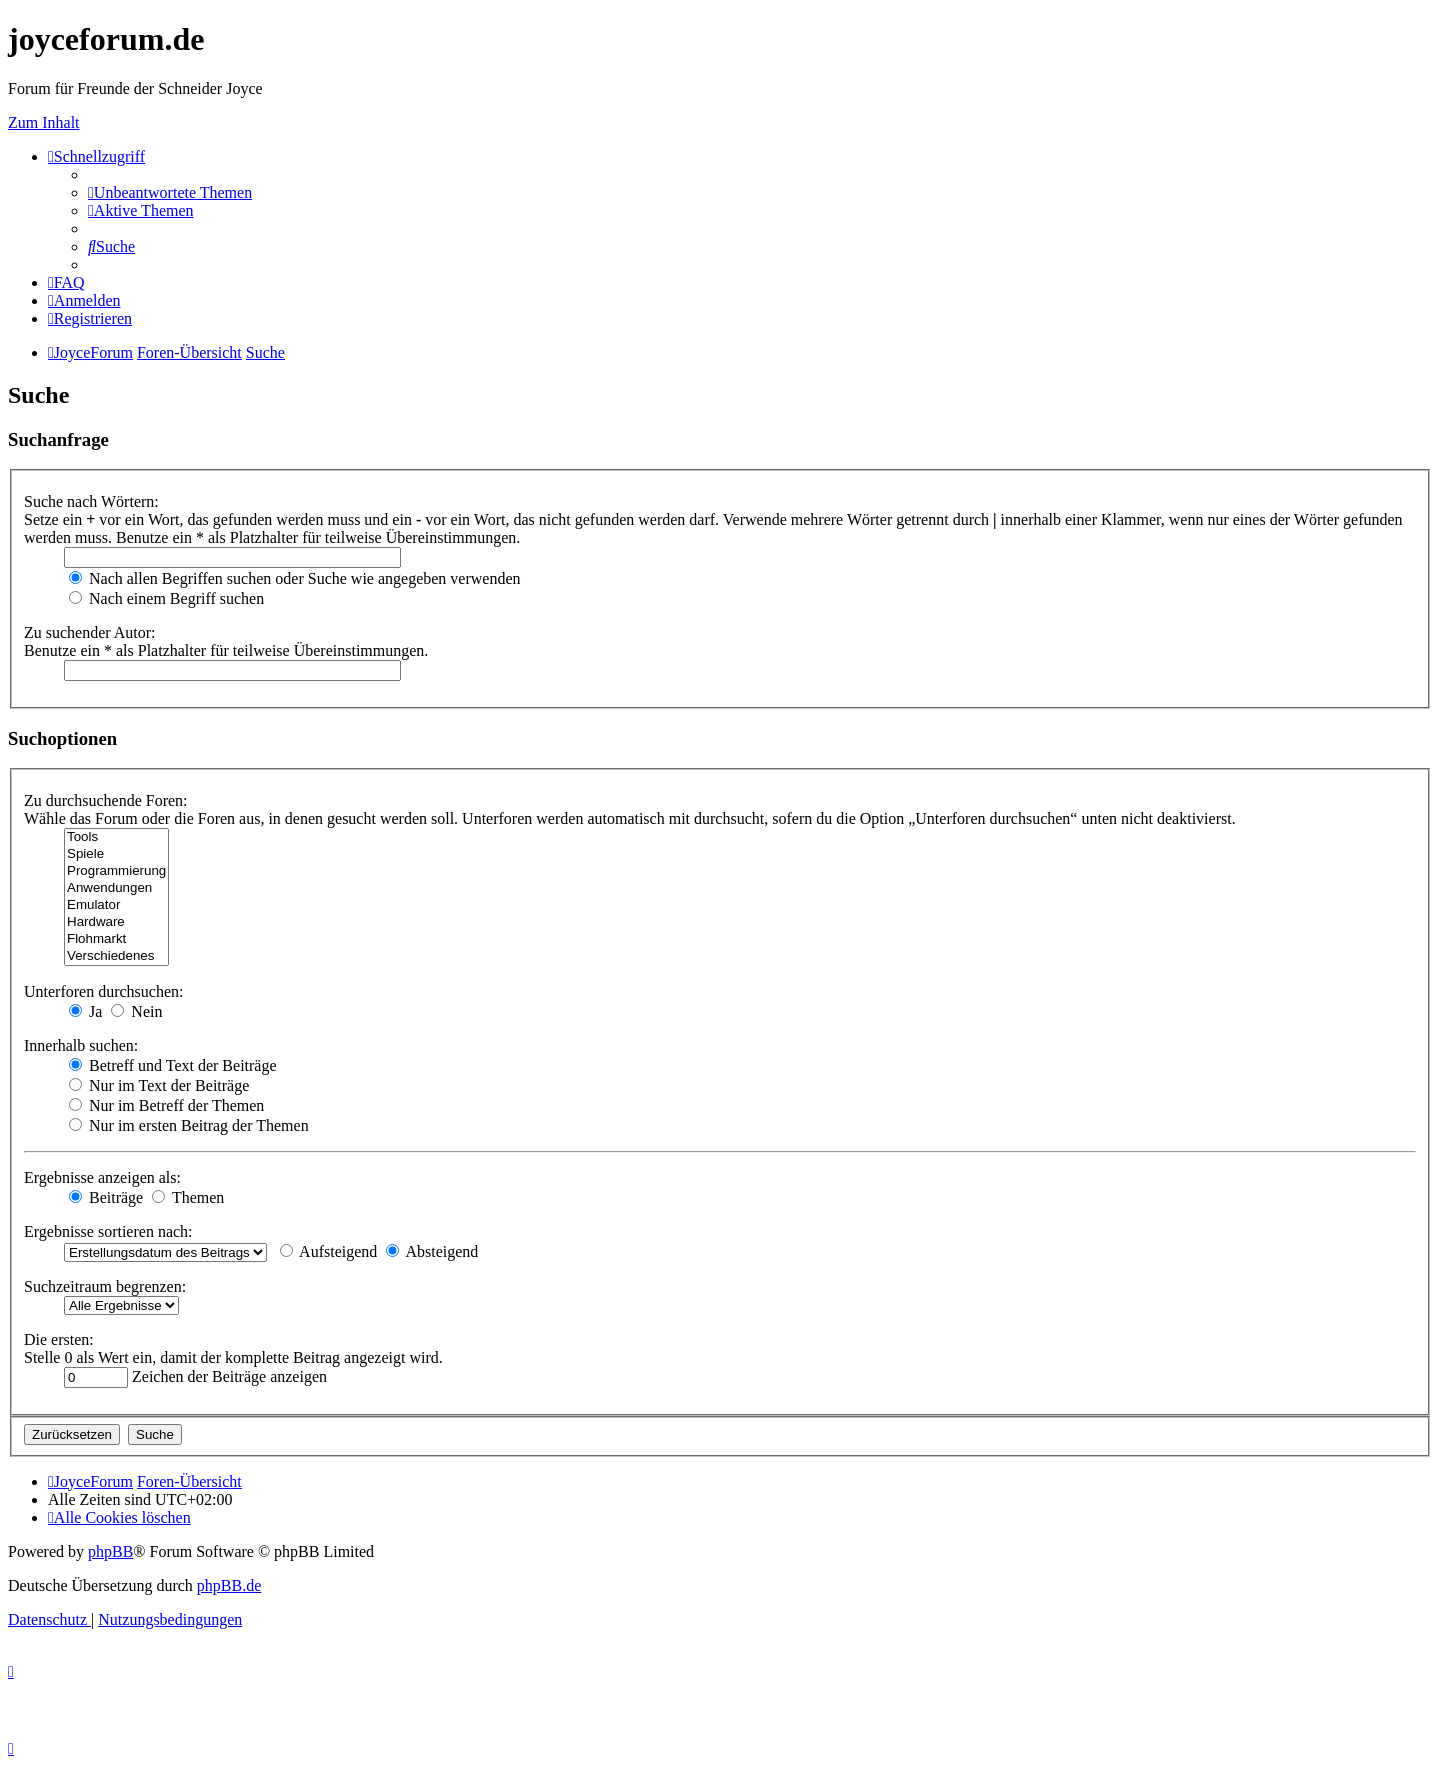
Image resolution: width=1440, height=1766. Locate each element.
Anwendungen (116, 888)
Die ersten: (59, 1339)
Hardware (116, 922)
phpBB (110, 1551)
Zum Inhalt (44, 122)
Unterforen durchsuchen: (104, 991)
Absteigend (432, 1251)
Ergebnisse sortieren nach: (108, 1231)
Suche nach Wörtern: (91, 501)
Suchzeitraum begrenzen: (105, 1286)
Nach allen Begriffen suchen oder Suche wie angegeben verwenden (295, 578)
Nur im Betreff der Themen (166, 1105)
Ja (85, 1011)
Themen (188, 1197)
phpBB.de (229, 1585)
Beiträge (106, 1197)
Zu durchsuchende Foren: (106, 800)
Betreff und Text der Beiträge (173, 1065)
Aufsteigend (328, 1251)
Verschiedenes (116, 956)
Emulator (116, 905)
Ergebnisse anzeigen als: (102, 1177)
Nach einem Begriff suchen (166, 598)
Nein (136, 1011)
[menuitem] (170, 192)
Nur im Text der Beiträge (159, 1085)
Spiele (116, 854)
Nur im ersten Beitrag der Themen (189, 1125)
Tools (116, 837)
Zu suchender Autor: (90, 632)
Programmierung (116, 871)
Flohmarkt (116, 939)
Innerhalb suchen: (81, 1045)
